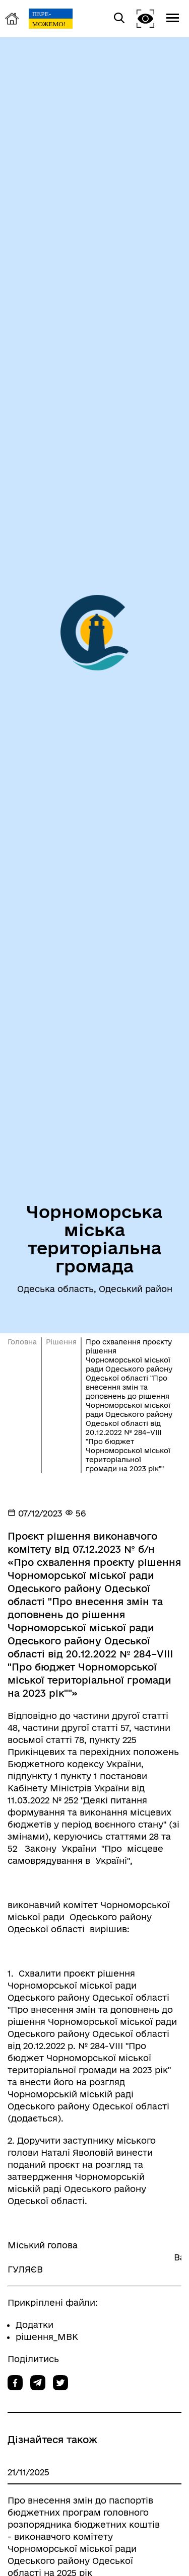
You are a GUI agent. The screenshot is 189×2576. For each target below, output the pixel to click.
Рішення (61, 1342)
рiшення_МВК (47, 2336)
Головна (22, 1342)
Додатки (34, 2324)
